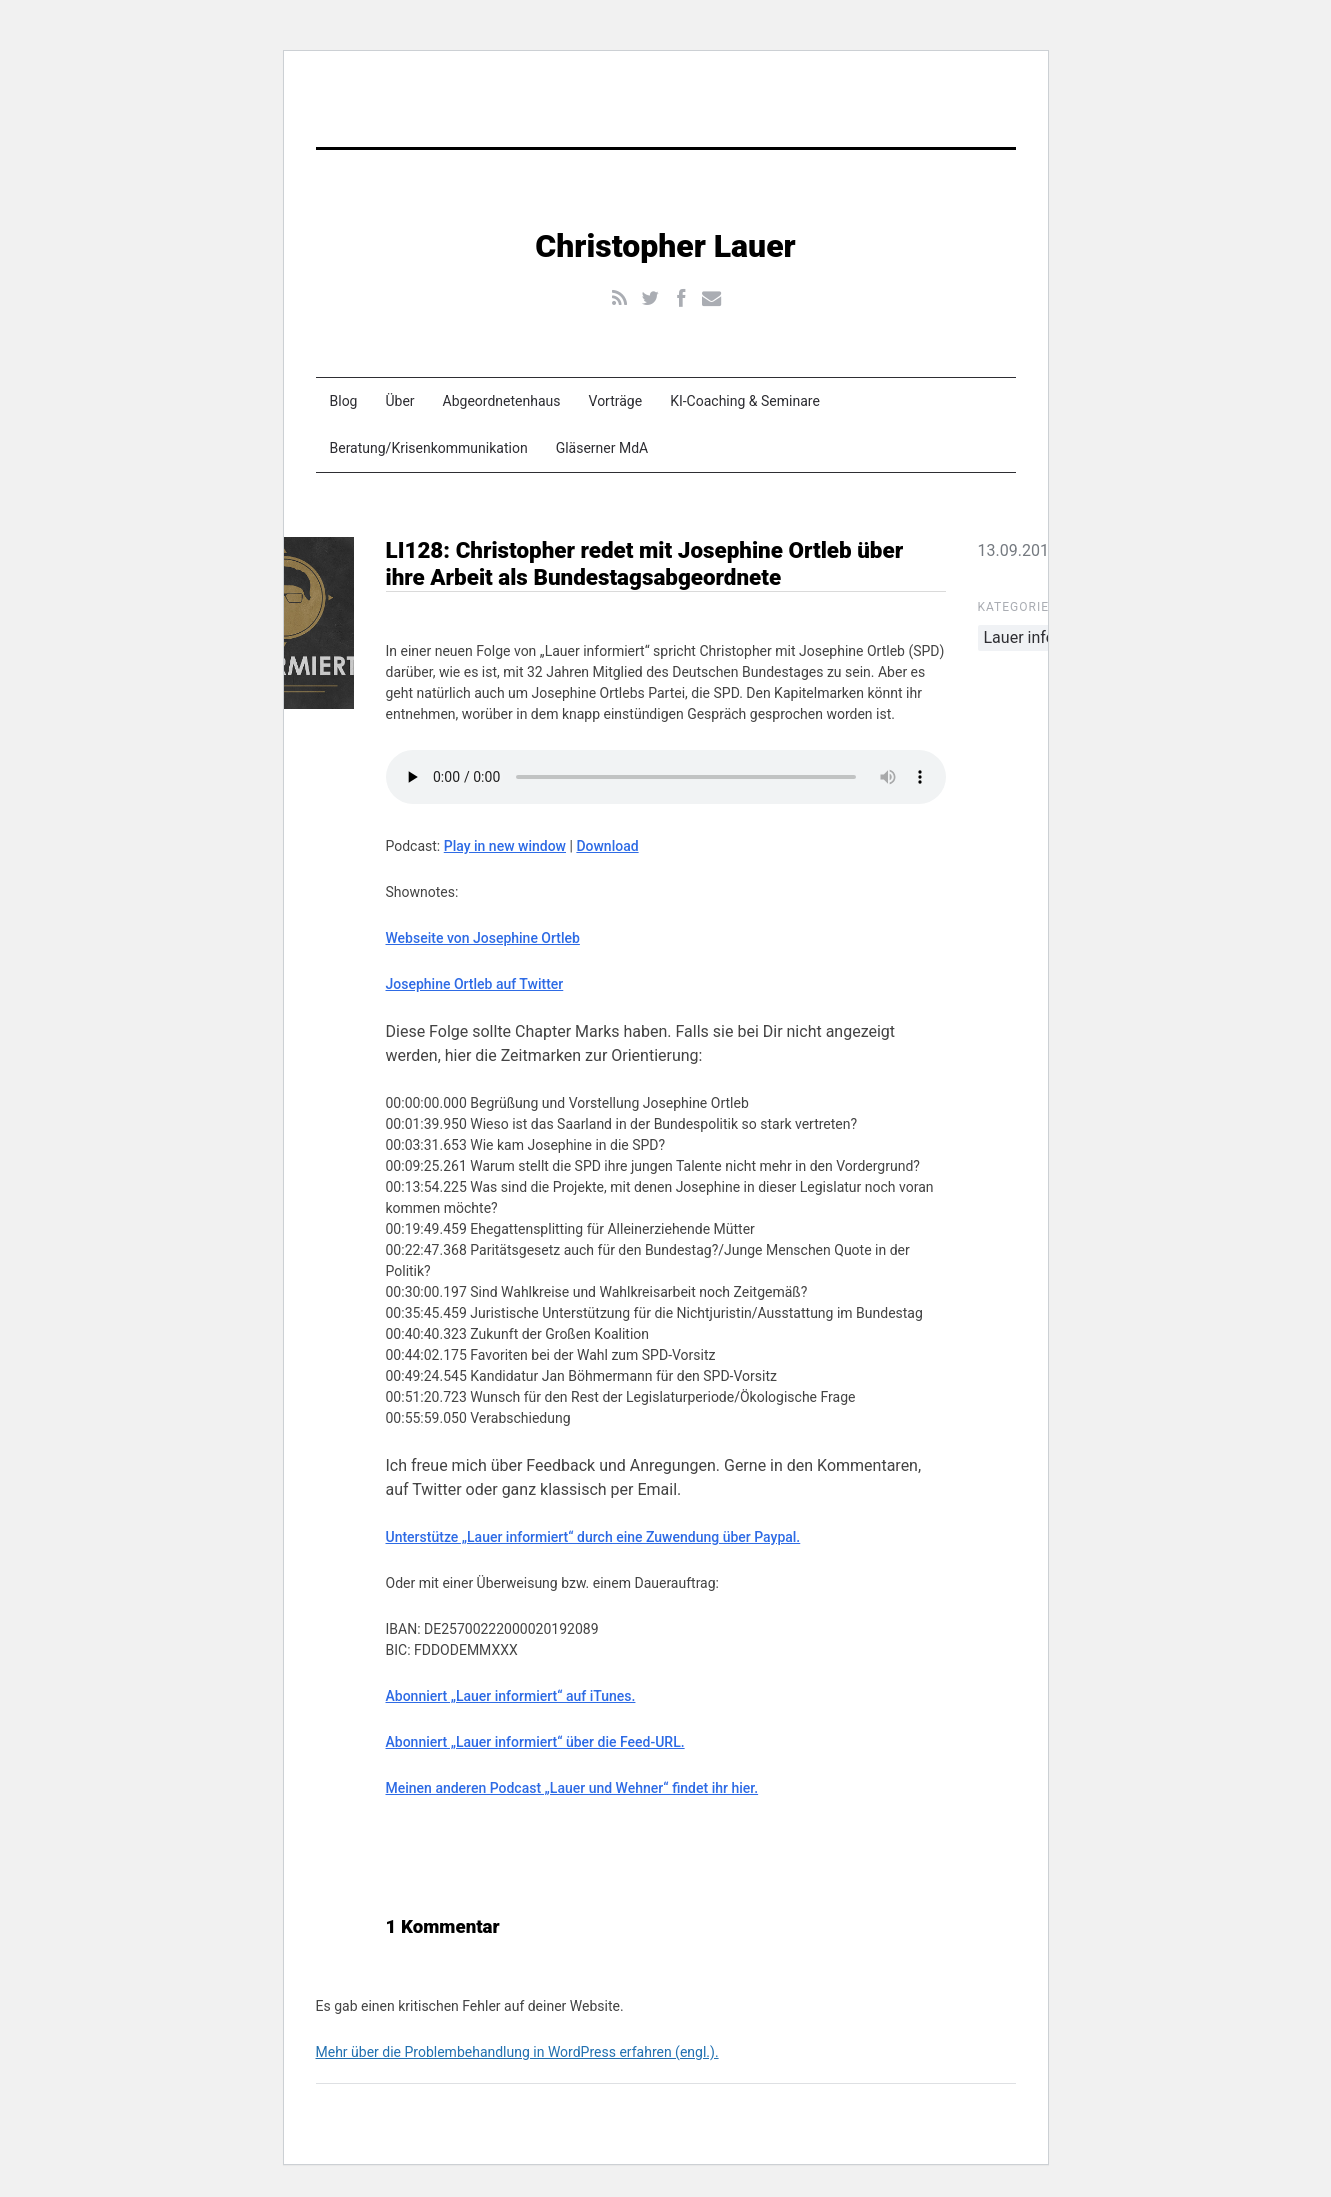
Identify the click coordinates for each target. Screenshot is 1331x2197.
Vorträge (616, 401)
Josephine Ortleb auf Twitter (475, 984)
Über (399, 401)
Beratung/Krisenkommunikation (429, 448)
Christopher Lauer (665, 246)
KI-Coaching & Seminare (745, 401)
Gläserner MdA (602, 448)
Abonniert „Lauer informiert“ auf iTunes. (511, 1696)
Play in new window (505, 846)
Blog (344, 401)
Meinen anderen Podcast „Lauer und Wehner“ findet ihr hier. (572, 1788)
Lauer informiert (1041, 637)
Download (607, 846)
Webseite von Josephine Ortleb (483, 938)
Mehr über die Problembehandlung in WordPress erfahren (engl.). (517, 2052)
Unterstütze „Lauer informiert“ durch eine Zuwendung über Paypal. (593, 1537)
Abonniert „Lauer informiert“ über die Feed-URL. (535, 1742)
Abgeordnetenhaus (502, 401)
